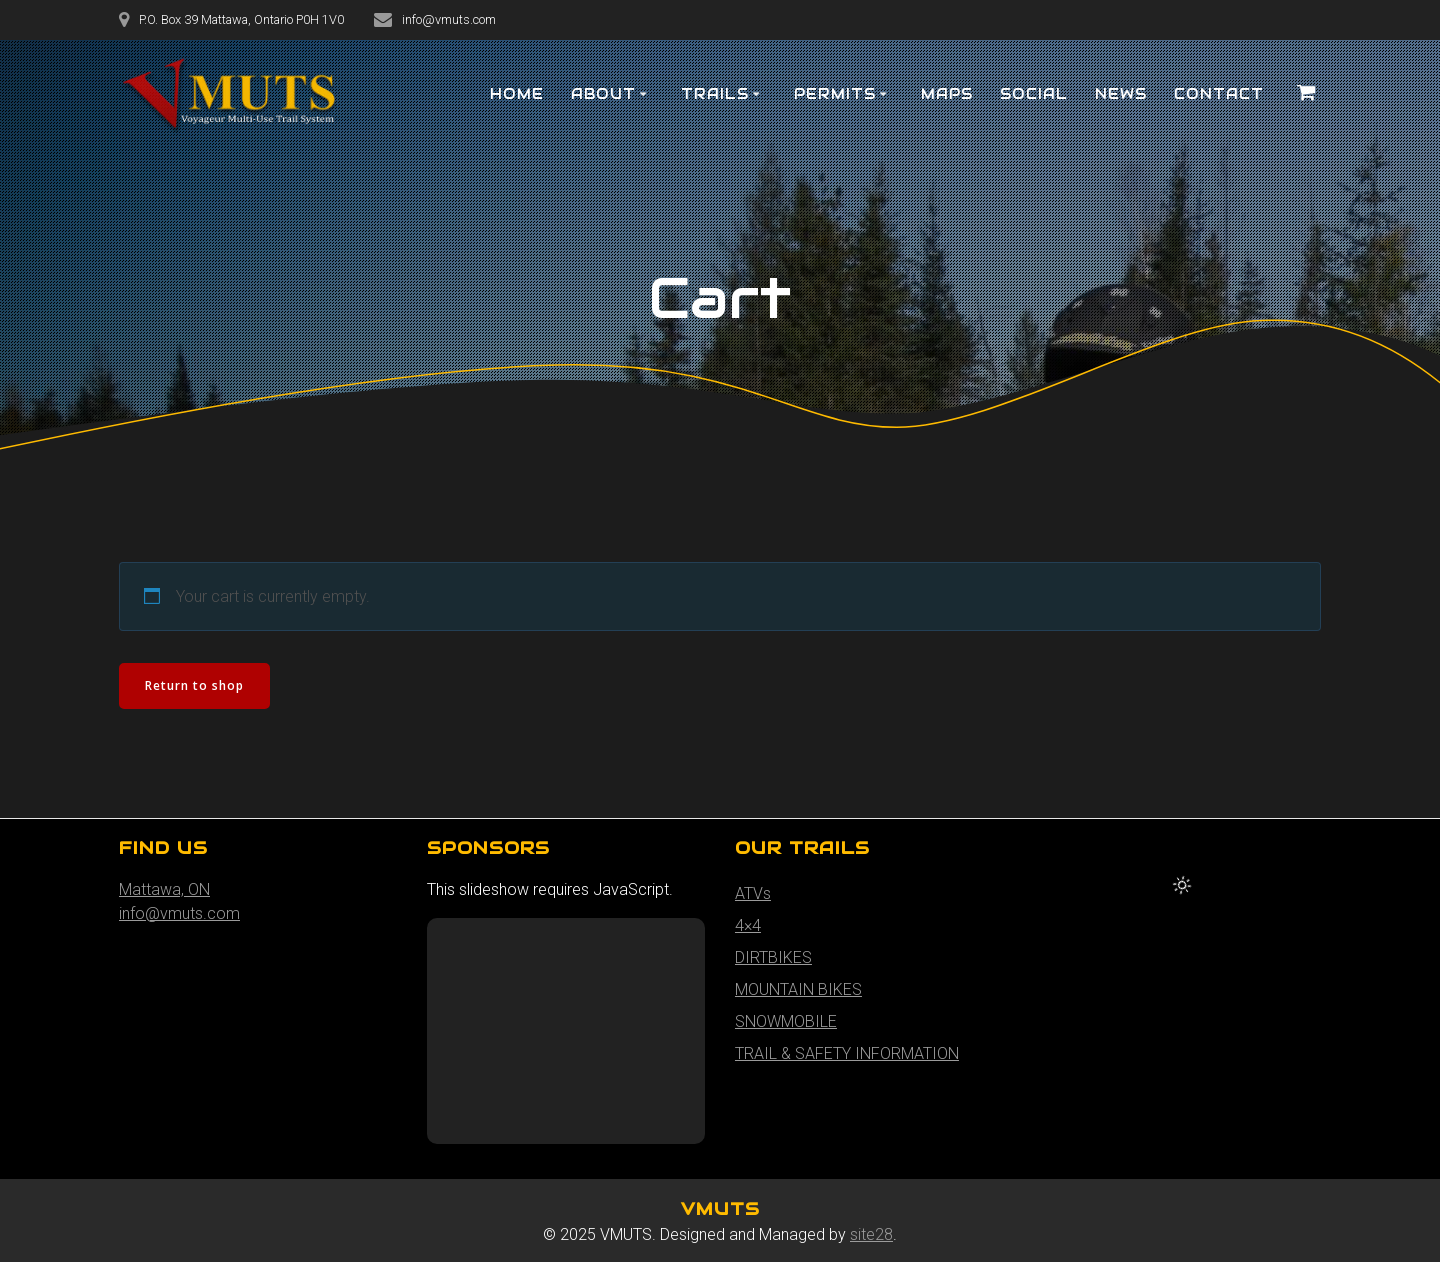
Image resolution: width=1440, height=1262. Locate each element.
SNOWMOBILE (786, 1021)
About (603, 94)
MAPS (947, 94)
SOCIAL (1034, 94)
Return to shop (194, 685)
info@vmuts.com (179, 913)
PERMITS (835, 94)
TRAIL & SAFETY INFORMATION (847, 1053)
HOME (517, 94)
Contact (1219, 94)
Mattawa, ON (164, 889)
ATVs (753, 893)
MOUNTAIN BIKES (798, 989)
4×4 (748, 925)
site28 (871, 1234)
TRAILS (715, 94)
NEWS (1121, 94)
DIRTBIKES (773, 957)
